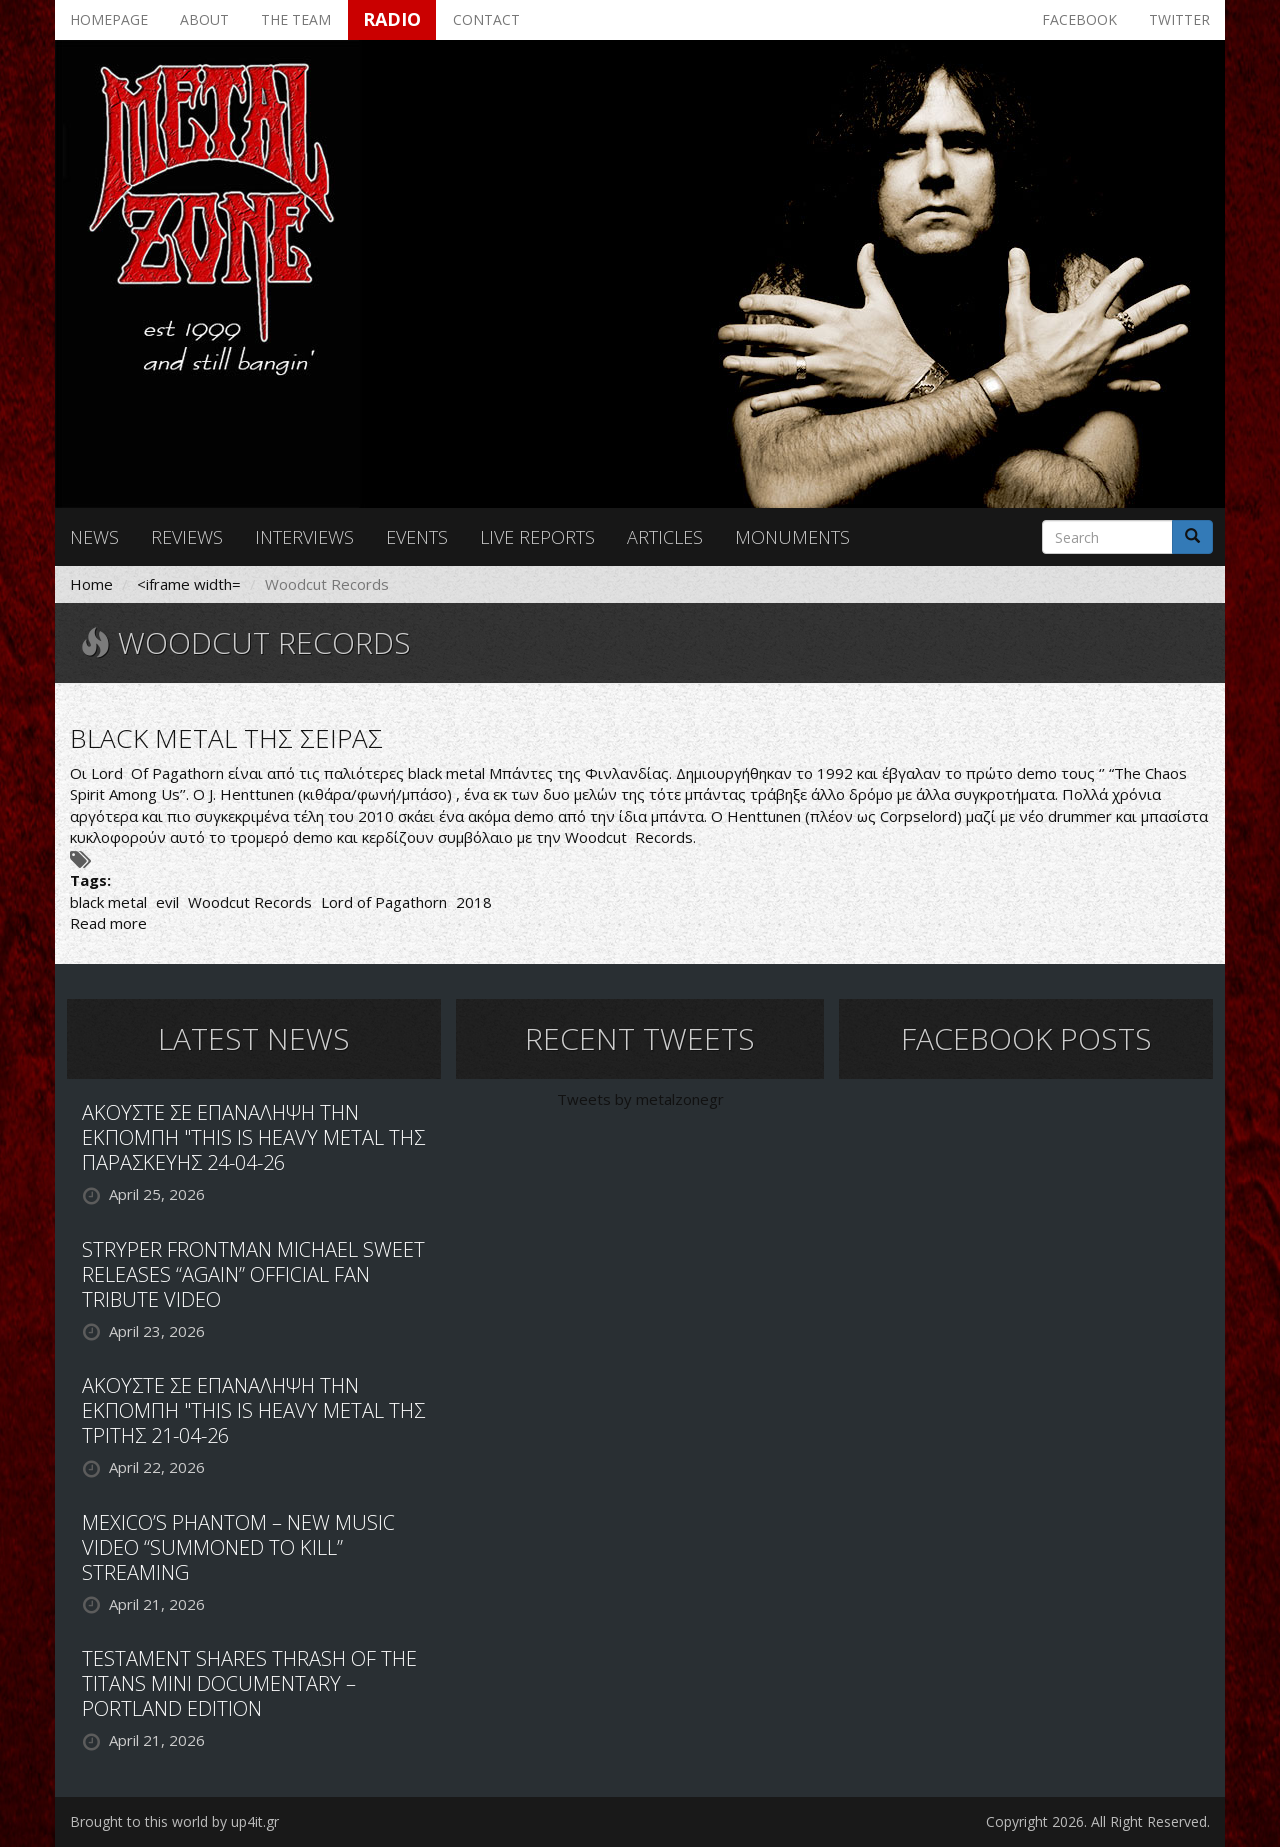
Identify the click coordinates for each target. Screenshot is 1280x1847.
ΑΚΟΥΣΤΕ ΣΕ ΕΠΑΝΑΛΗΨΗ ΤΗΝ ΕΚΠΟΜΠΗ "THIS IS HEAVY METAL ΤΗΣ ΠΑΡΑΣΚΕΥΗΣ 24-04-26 (253, 1137)
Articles (665, 537)
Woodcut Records (250, 902)
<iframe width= (189, 584)
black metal (108, 902)
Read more (108, 923)
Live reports (537, 537)
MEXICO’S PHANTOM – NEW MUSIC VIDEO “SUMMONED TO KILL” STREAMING (238, 1547)
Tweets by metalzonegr (640, 1099)
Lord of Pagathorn (384, 902)
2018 (474, 902)
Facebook (1079, 19)
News (94, 537)
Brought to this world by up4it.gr (174, 1821)
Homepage (109, 19)
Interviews (304, 537)
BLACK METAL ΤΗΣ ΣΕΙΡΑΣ (226, 738)
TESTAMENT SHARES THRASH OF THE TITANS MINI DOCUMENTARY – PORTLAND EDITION (249, 1683)
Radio (392, 19)
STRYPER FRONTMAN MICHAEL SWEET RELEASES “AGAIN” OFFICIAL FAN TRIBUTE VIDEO (253, 1274)
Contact (486, 19)
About (204, 19)
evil (167, 902)
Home (91, 584)
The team (296, 19)
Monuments (792, 537)
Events (417, 537)
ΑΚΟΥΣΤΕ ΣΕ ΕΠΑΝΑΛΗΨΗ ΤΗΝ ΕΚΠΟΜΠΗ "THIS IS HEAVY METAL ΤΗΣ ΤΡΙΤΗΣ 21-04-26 (253, 1410)
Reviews (187, 537)
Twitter (1179, 19)
